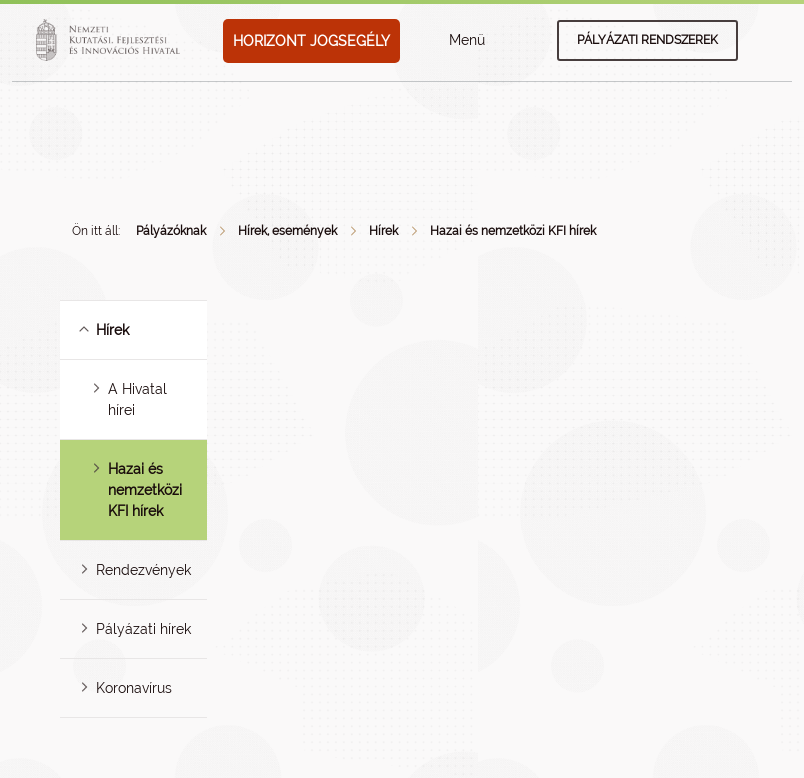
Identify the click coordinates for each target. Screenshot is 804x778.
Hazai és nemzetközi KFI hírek (513, 231)
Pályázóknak (171, 231)
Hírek (383, 231)
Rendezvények (143, 570)
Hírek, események (287, 231)
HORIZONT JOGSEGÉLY (311, 41)
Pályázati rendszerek (647, 40)
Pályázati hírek (143, 629)
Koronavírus (134, 688)
